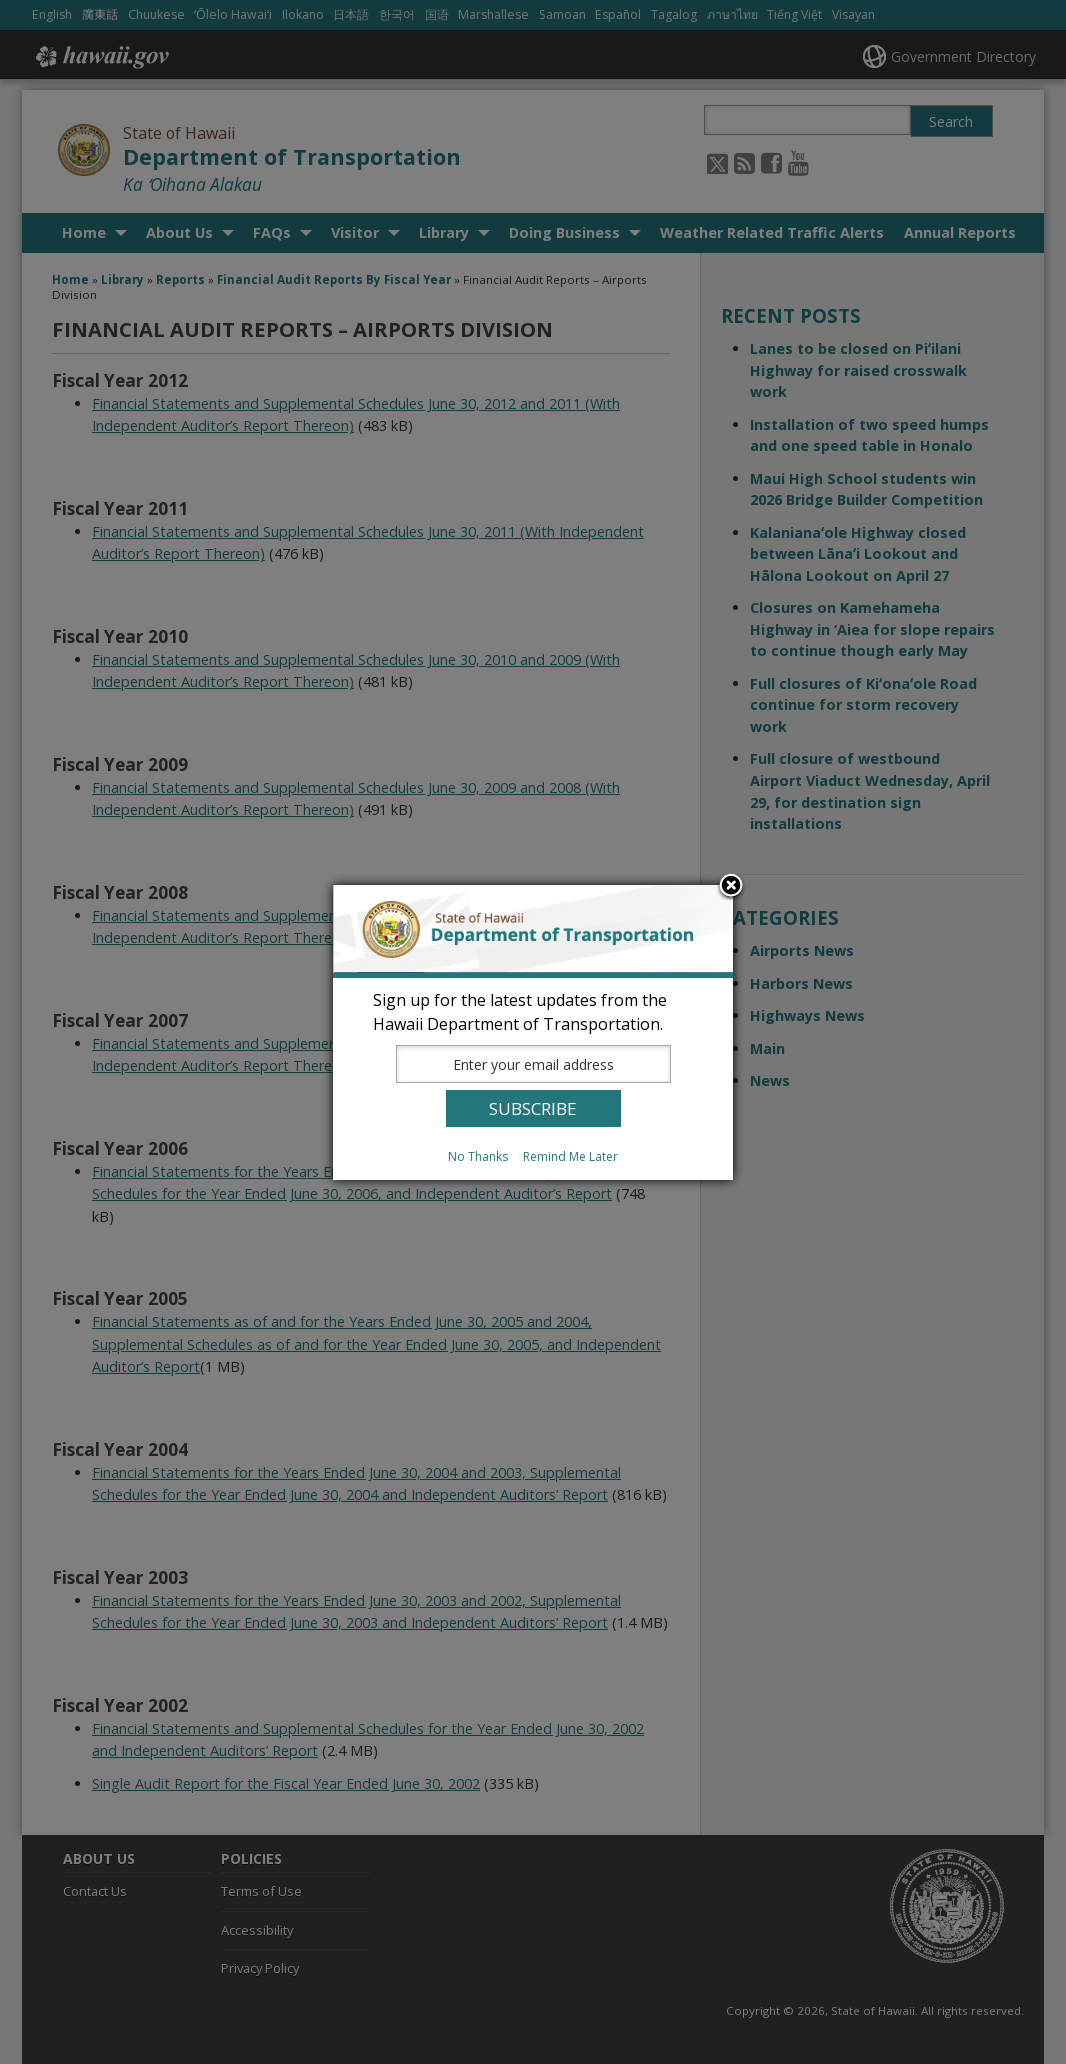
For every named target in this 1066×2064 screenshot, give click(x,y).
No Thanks (478, 1156)
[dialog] (533, 1032)
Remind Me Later (570, 1156)
